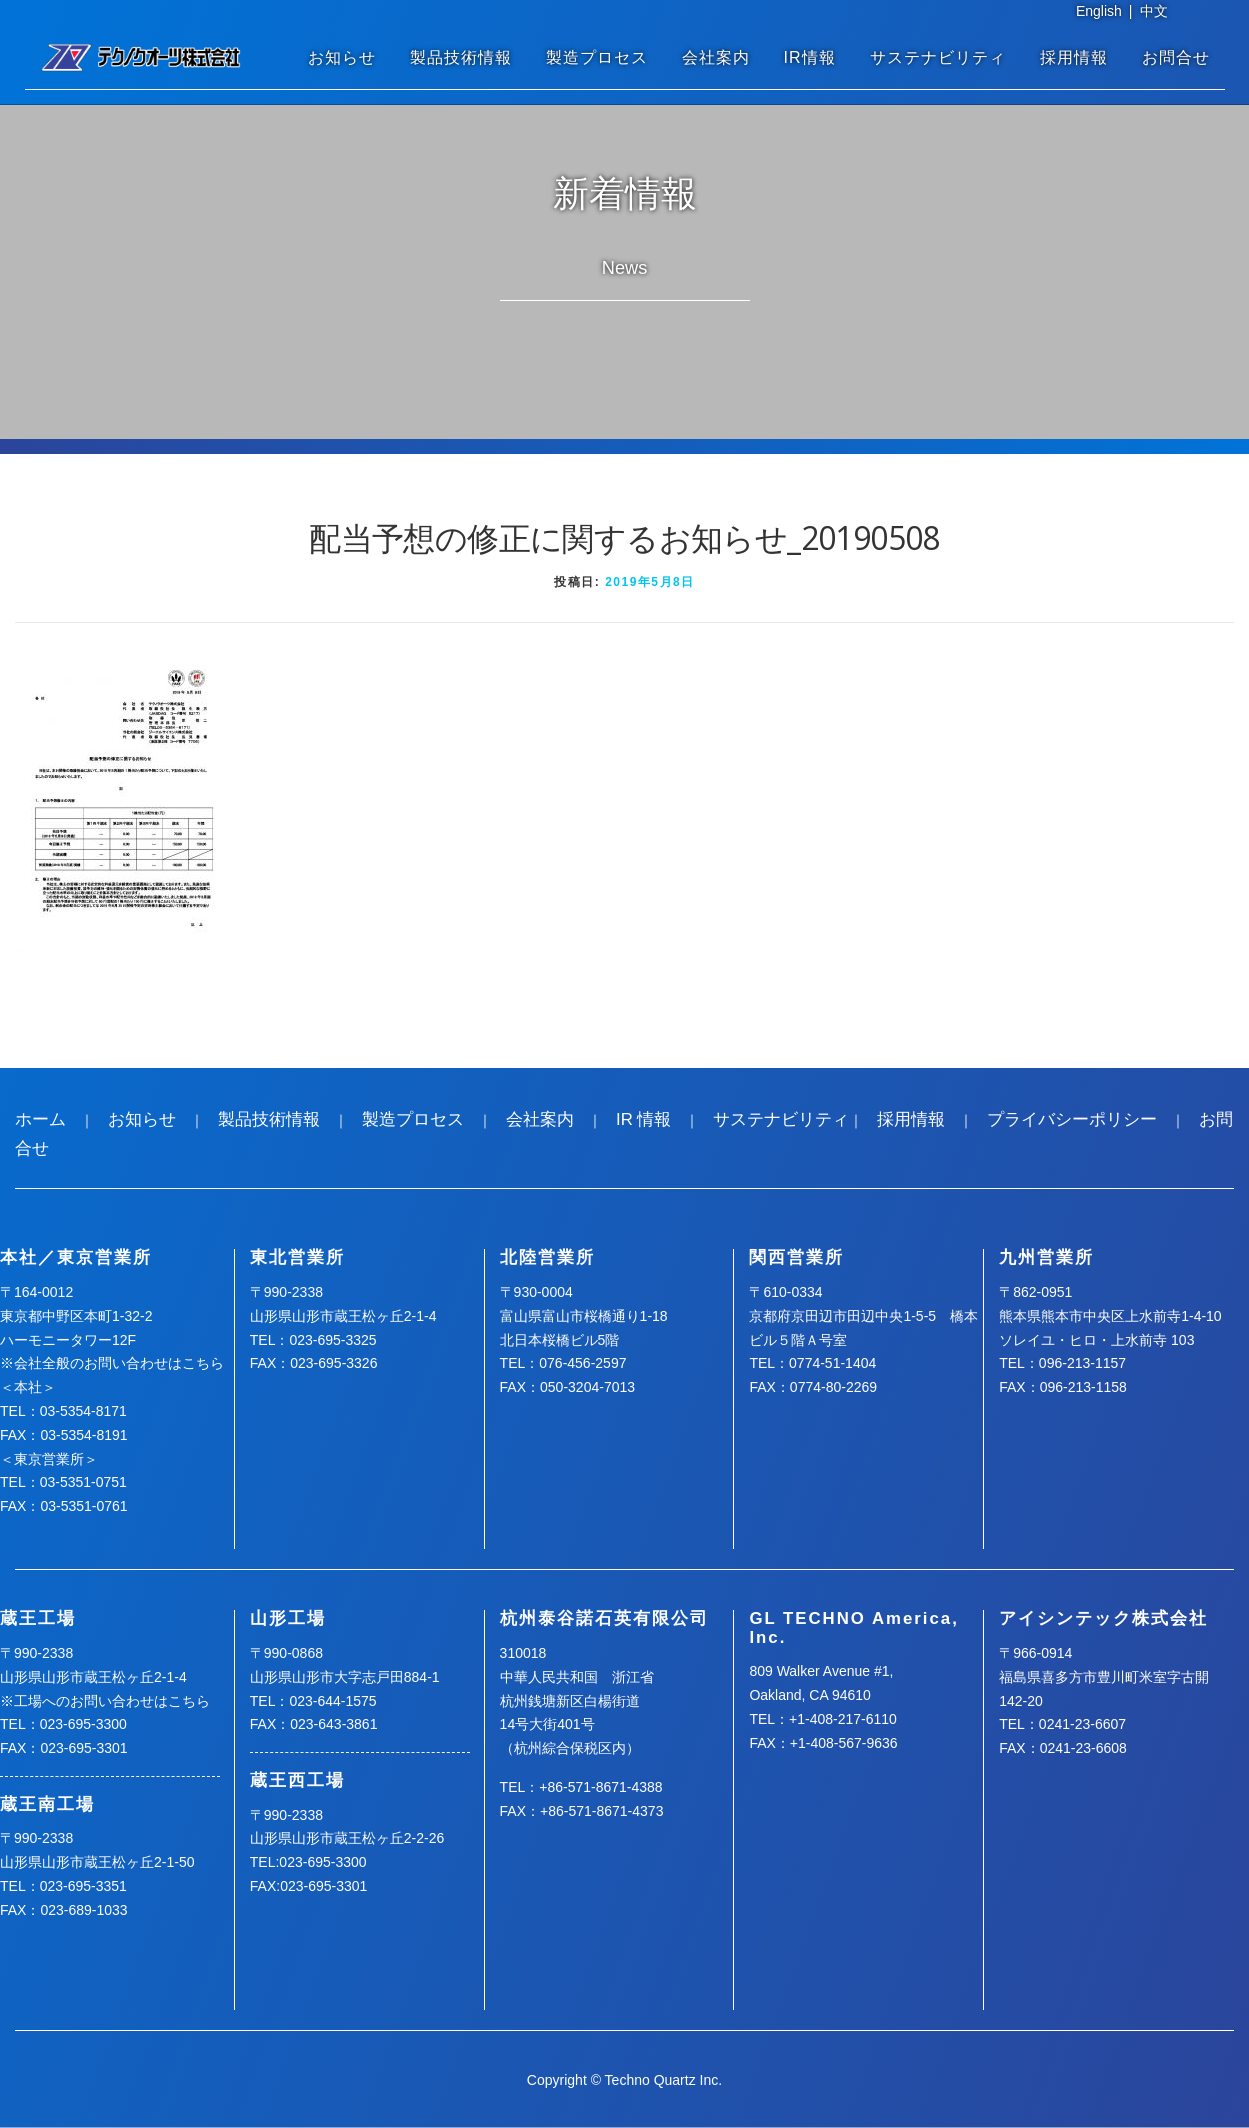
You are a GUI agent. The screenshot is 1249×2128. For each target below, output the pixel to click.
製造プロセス (597, 57)
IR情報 (810, 57)
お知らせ (342, 57)
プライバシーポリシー (1072, 1119)
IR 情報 (643, 1119)
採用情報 (1074, 57)
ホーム (40, 1119)
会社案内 (716, 57)
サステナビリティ (938, 57)
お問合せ (1176, 57)
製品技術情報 (461, 57)
